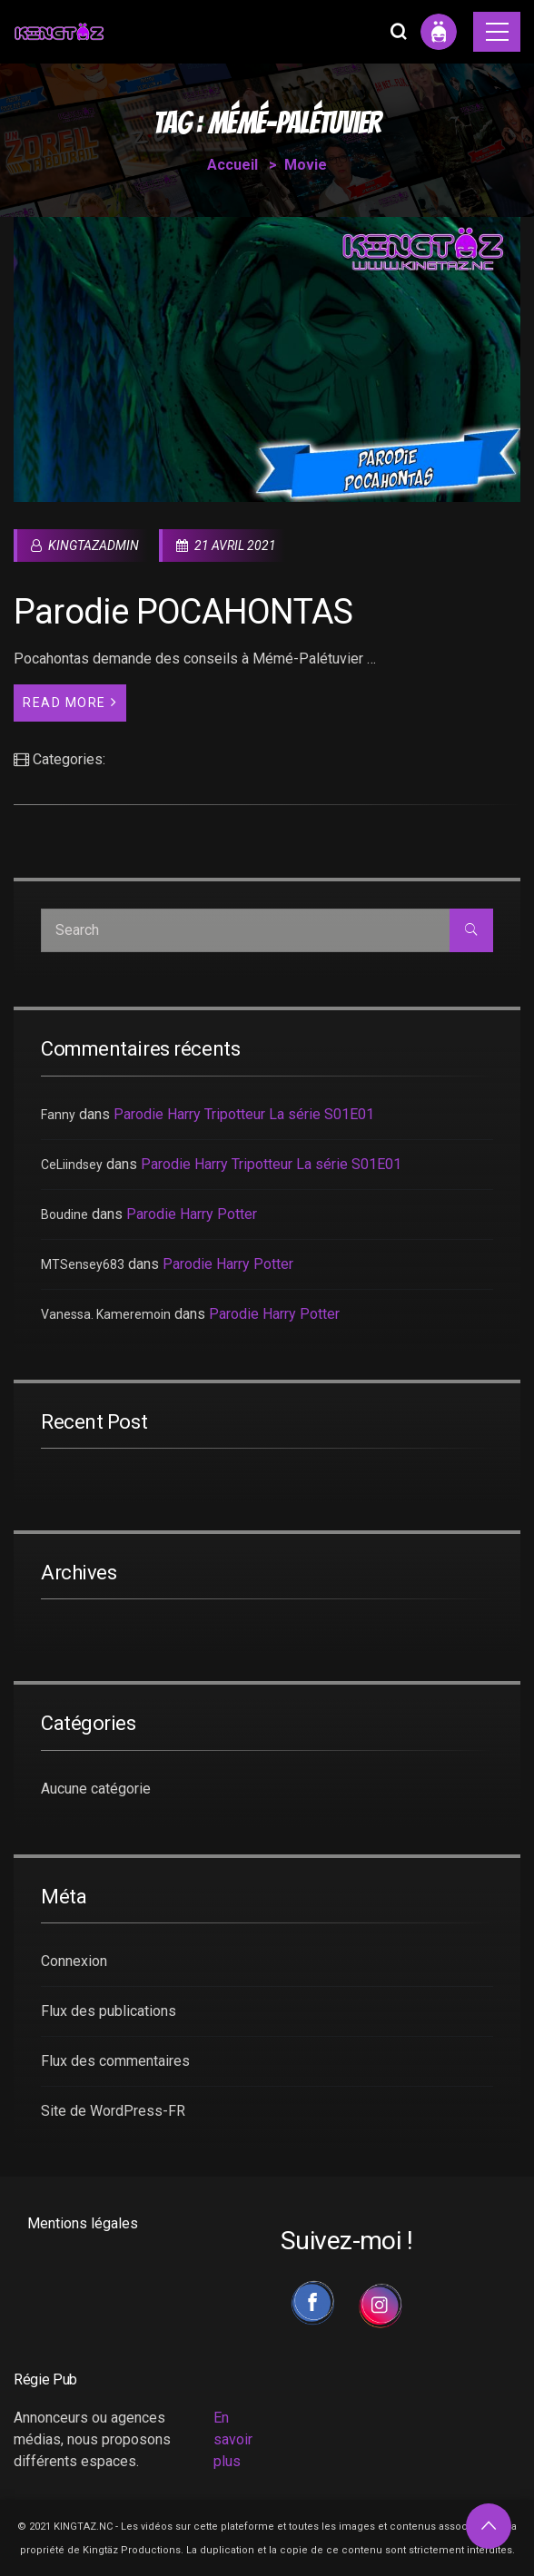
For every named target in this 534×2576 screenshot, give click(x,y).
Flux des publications (108, 2011)
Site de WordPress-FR (113, 2110)
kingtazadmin (85, 545)
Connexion (74, 1961)
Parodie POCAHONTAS (183, 612)
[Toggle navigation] (496, 32)
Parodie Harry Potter (191, 1214)
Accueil (232, 164)
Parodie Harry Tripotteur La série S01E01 (244, 1114)
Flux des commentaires (115, 2061)
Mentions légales (82, 2223)
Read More (70, 702)
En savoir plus (232, 2439)
